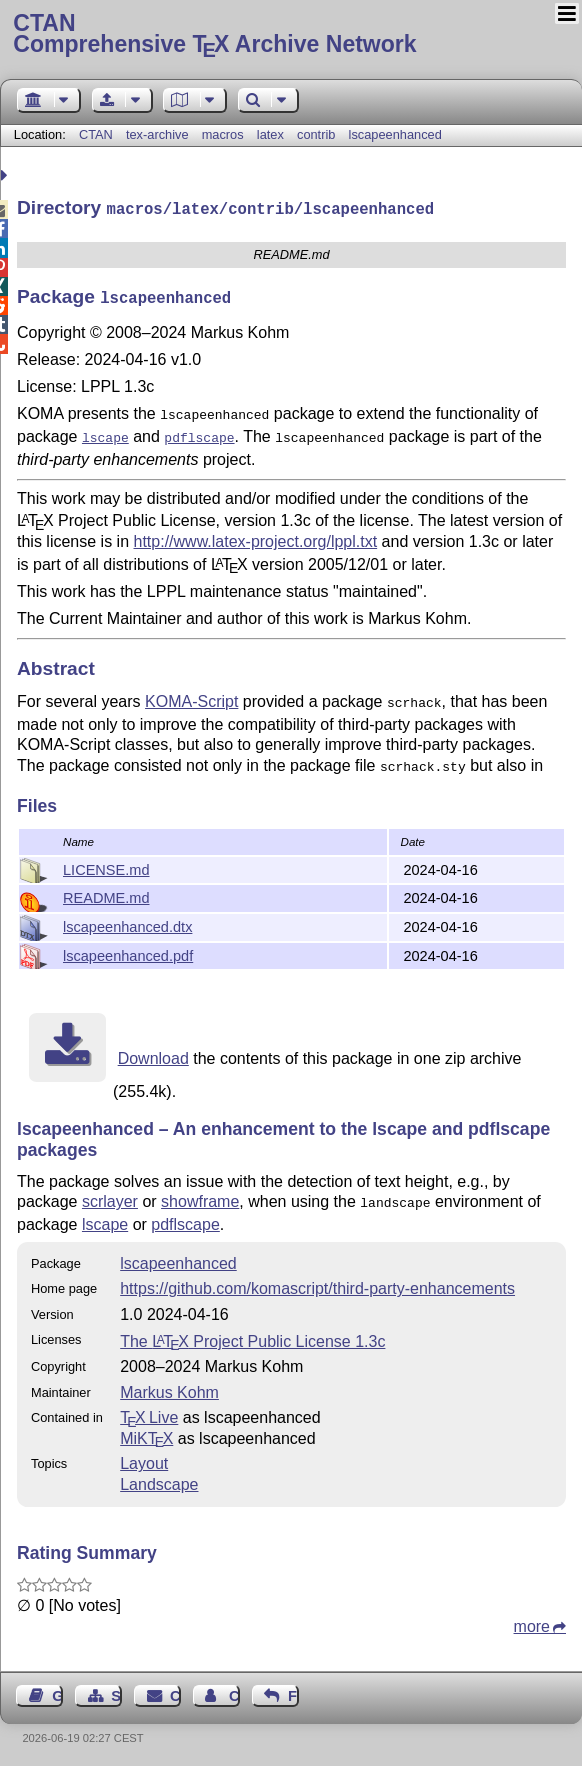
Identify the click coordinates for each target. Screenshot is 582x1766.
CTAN (96, 134)
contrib (316, 134)
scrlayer (110, 1199)
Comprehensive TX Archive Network (290, 35)
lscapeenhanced (395, 134)
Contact (175, 1692)
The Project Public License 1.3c (252, 1337)
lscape (105, 1220)
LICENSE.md (106, 868)
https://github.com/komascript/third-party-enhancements (317, 1284)
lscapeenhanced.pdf (128, 954)
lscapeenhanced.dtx (127, 925)
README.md (106, 896)
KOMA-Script (191, 693)
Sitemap (116, 1692)
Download (153, 1056)
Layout (144, 1459)
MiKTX (146, 1434)
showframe (200, 1199)
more (532, 1622)
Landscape (159, 1480)
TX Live (149, 1413)
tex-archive (157, 134)
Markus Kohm (169, 1388)
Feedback (293, 1692)
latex (270, 134)
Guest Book (57, 1692)
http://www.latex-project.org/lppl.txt (256, 533)
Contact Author (234, 1692)
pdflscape (185, 1220)
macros (223, 134)
